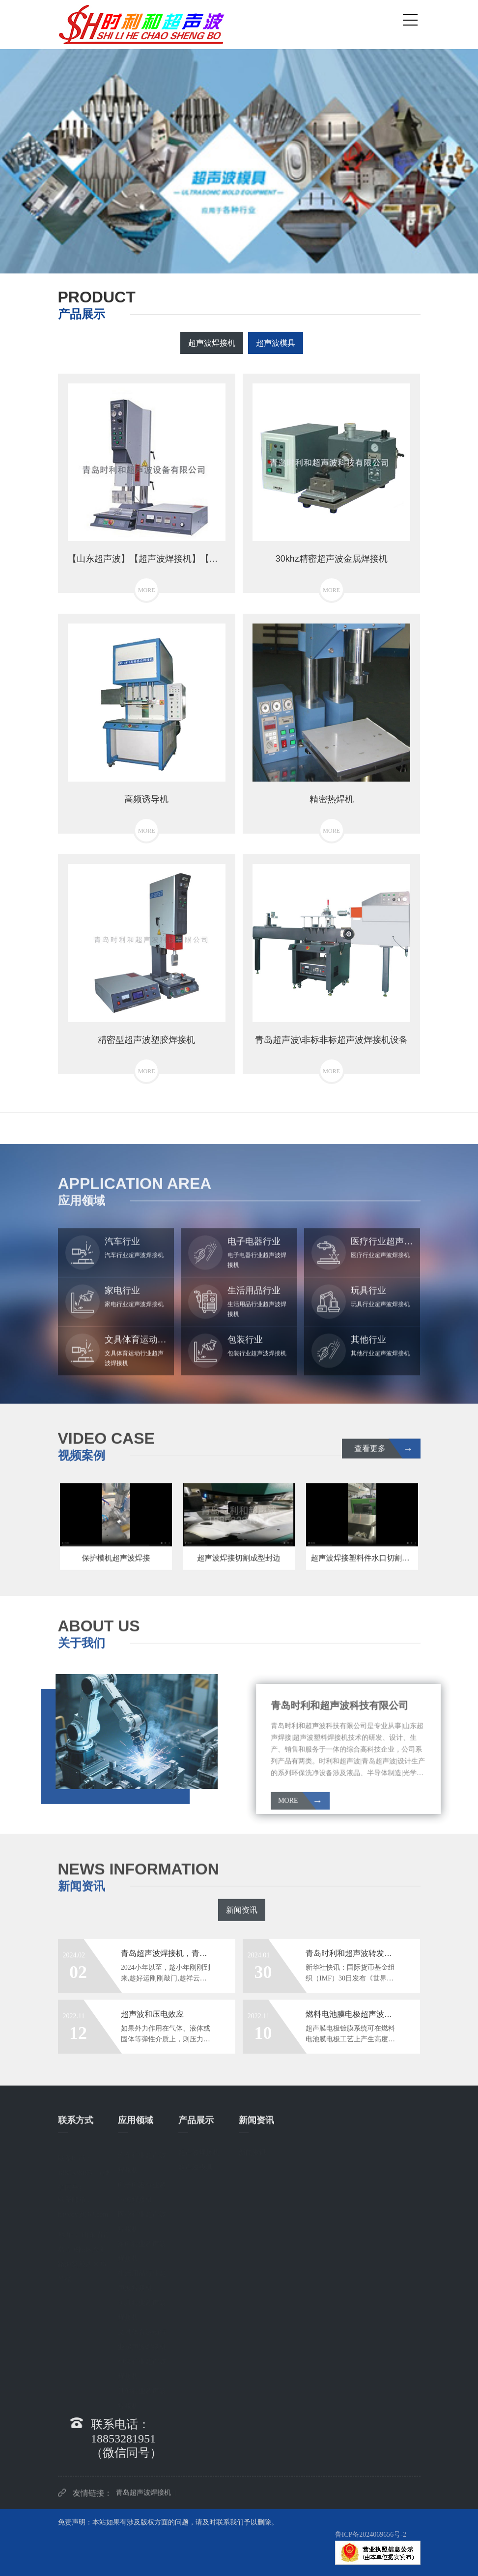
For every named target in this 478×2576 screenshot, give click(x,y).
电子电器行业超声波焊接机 (142, 2190)
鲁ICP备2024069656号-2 (370, 2534)
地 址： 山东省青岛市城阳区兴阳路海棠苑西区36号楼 (84, 2252)
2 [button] (239, 259)
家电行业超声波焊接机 (142, 2249)
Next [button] (456, 153)
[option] (239, 153)
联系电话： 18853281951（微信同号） (84, 2170)
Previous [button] (21, 153)
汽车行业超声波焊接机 (142, 2161)
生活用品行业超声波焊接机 (142, 2279)
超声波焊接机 (211, 343)
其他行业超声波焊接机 (142, 2397)
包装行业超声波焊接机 (142, 2367)
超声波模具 (275, 343)
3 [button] (254, 259)
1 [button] (224, 259)
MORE (395, 1802)
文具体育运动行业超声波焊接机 (142, 2338)
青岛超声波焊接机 (143, 2497)
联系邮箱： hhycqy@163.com (83, 2205)
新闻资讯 (241, 1918)
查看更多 (383, 1454)
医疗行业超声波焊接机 (142, 2220)
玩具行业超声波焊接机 (142, 2308)
